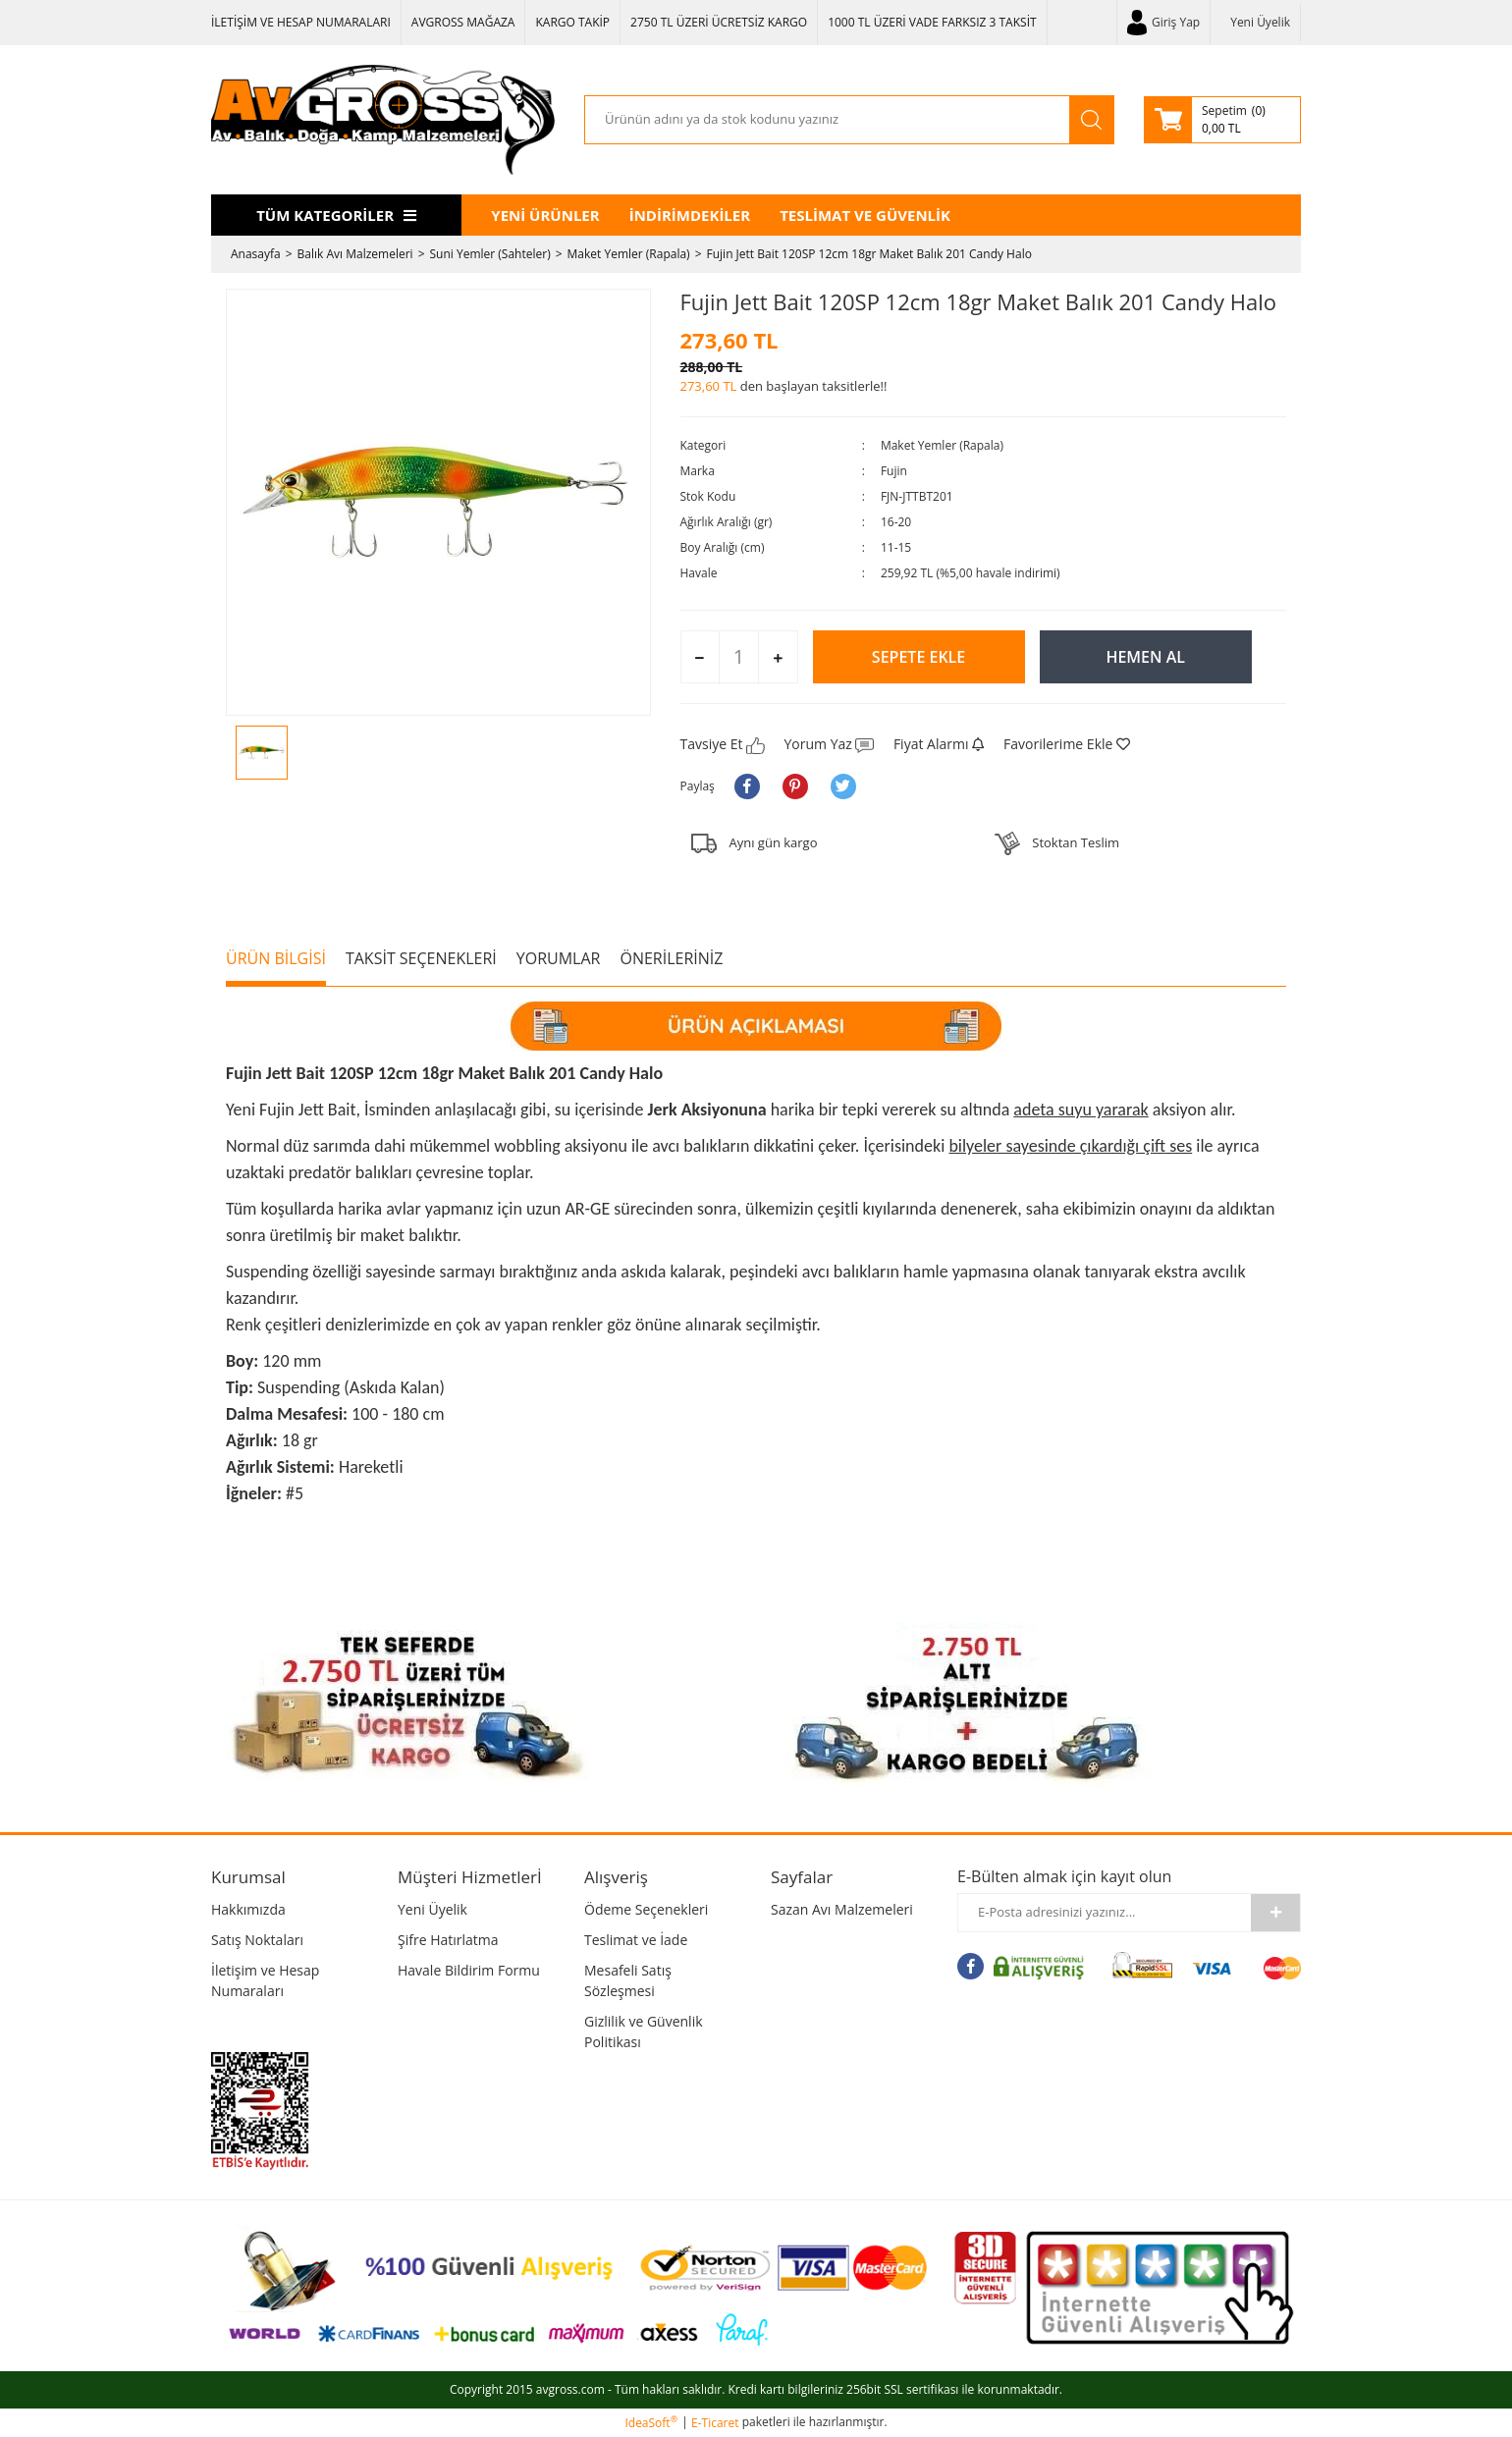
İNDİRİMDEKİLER (689, 215)
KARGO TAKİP (572, 22)
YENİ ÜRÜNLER (545, 215)
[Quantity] (739, 656)
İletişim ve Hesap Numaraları (265, 1980)
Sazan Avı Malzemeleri (842, 1909)
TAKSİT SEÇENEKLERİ (421, 958)
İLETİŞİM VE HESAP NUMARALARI (301, 22)
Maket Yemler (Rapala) (942, 445)
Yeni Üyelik (1260, 22)
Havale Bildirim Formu (469, 1970)
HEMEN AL (1145, 657)
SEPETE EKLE (918, 657)
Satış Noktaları (257, 1939)
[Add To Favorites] (1066, 743)
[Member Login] (1163, 22)
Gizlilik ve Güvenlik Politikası (643, 2031)
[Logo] (383, 120)
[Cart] (1222, 119)
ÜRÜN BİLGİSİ (276, 958)
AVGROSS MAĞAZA (463, 22)
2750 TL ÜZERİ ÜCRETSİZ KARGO (718, 22)
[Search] (827, 119)
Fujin (894, 470)
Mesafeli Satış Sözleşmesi (628, 1980)
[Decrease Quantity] (700, 657)
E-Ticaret (715, 2422)
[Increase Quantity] (777, 657)
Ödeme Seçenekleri (646, 1909)
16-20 (896, 522)
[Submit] (1275, 1912)
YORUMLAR (558, 958)
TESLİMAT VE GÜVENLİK (865, 215)
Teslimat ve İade (635, 1939)
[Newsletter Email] (1104, 1912)
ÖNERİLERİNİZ (671, 958)
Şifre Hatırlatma (448, 1939)
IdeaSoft (650, 2422)
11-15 (896, 547)
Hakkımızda (248, 1909)
